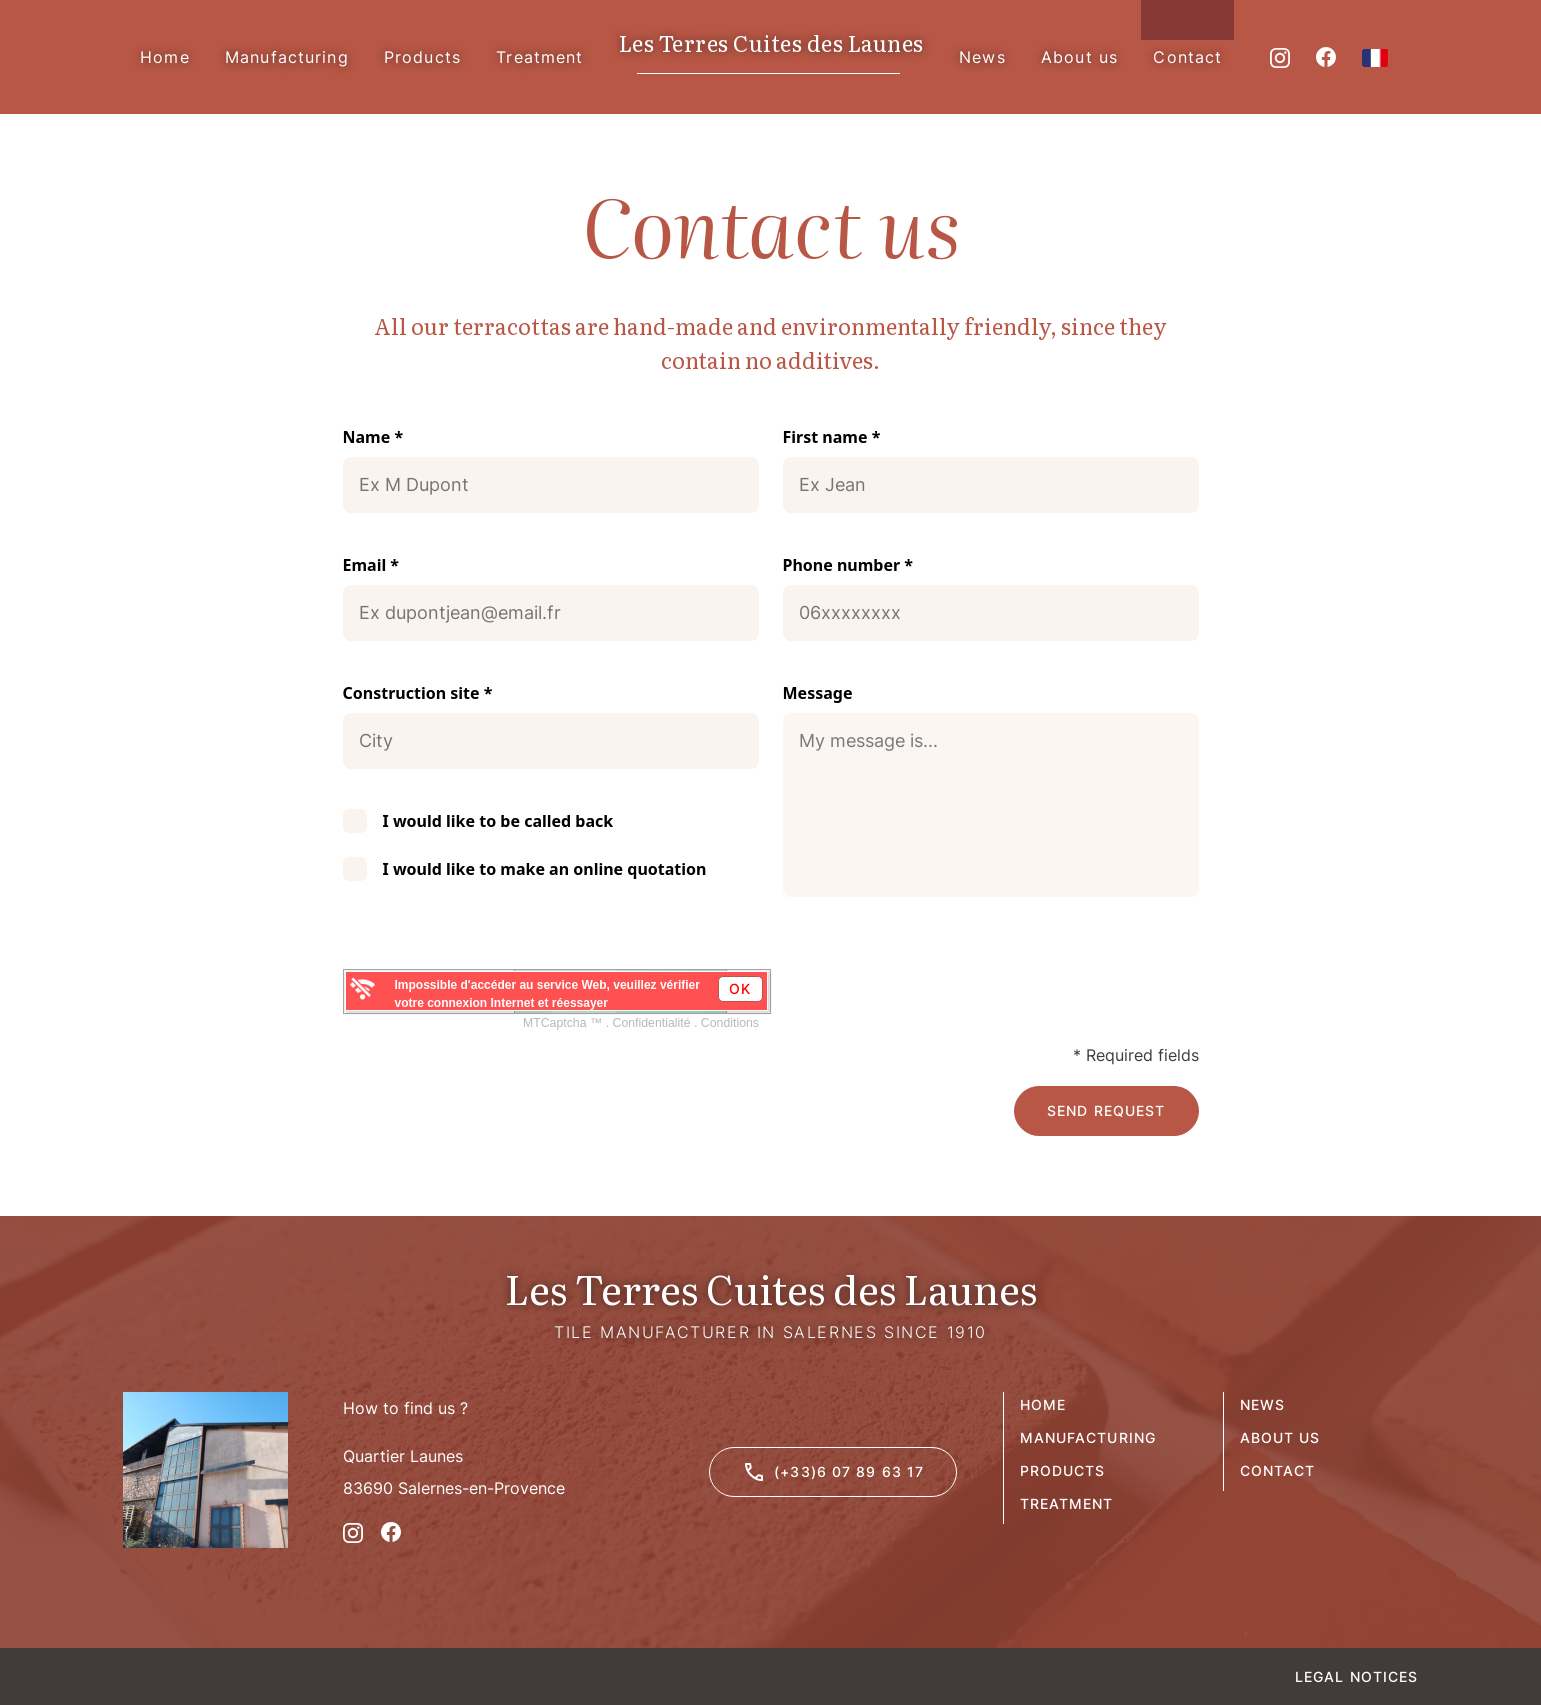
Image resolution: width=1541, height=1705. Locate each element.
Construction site (418, 693)
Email (371, 565)
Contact (1278, 1470)
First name (832, 437)
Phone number (848, 565)
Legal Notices (1357, 1676)
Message (818, 693)
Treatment (1067, 1503)
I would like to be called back (498, 821)
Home (1043, 1404)
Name (373, 437)
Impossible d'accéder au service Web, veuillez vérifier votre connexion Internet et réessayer (547, 994)
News (1262, 1404)
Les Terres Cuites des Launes (771, 44)
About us (1280, 1437)
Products (1063, 1470)
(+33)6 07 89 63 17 (833, 1472)
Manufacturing (1088, 1437)
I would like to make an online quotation (545, 869)
